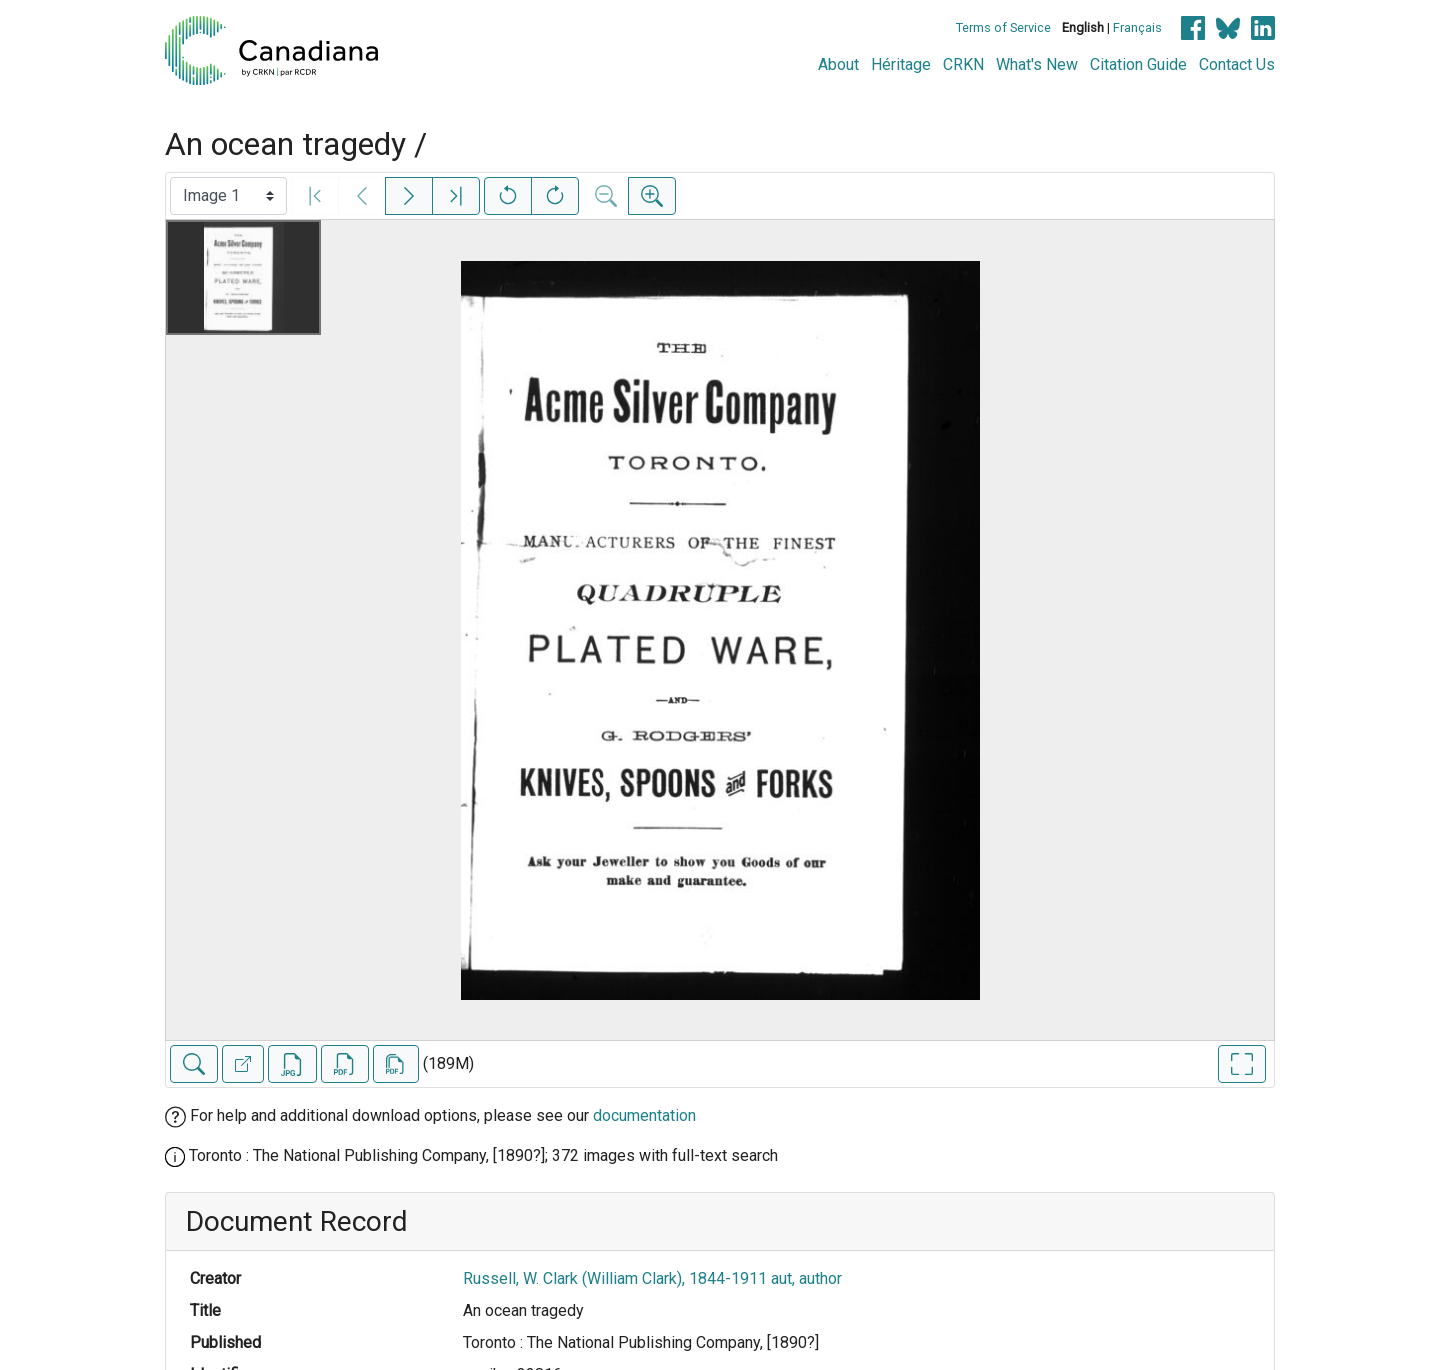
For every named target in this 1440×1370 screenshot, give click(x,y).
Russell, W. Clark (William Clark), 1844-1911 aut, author (652, 1278)
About (838, 64)
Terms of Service (1003, 27)
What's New (1037, 64)
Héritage (901, 64)
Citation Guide (1138, 64)
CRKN (963, 64)
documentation (644, 1115)
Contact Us (1237, 64)
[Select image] (228, 196)
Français (1137, 27)
